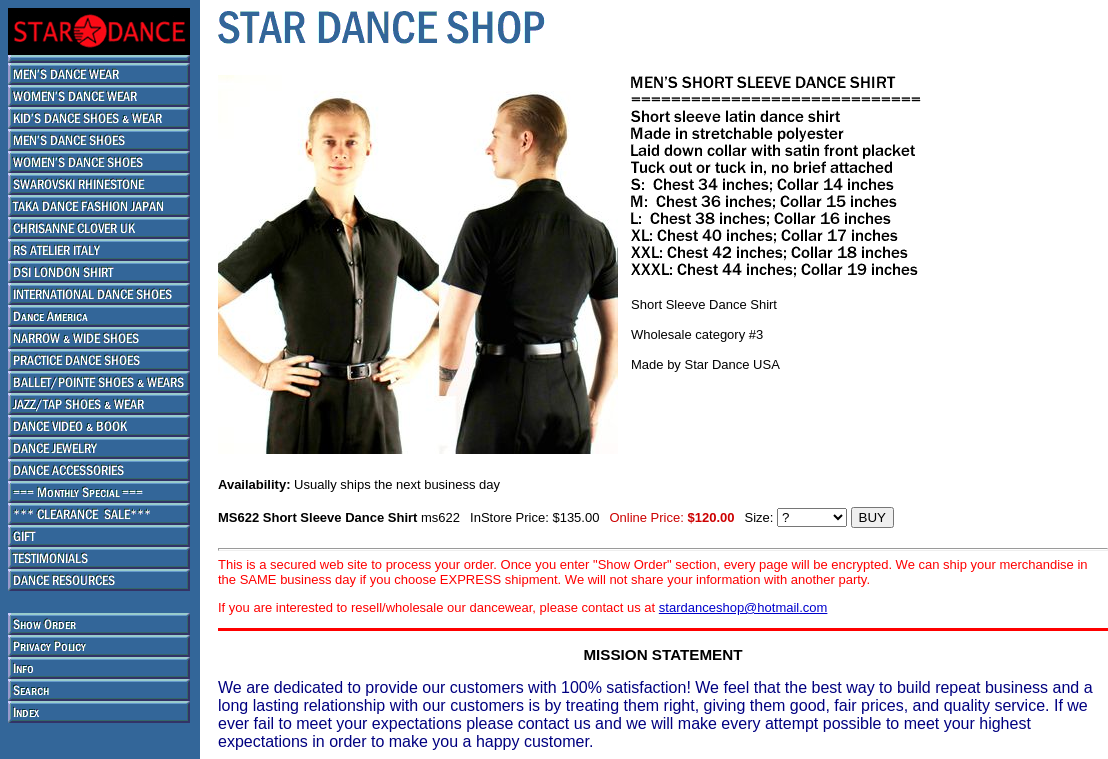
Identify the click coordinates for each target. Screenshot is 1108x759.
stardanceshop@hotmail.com (743, 607)
